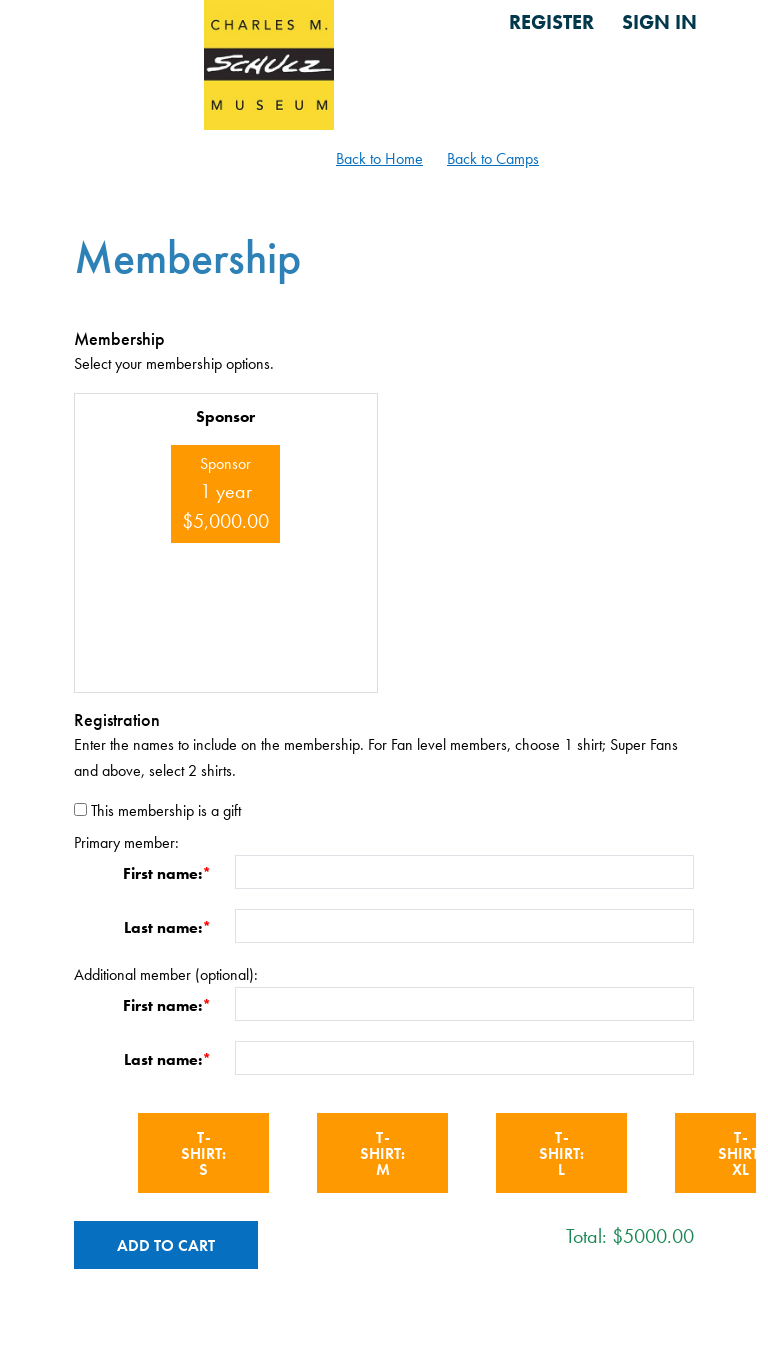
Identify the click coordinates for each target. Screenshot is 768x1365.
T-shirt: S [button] (203, 1153)
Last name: (163, 927)
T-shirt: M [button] (382, 1153)
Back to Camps (493, 158)
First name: (162, 873)
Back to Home (379, 158)
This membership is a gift (166, 810)
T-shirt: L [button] (561, 1153)
